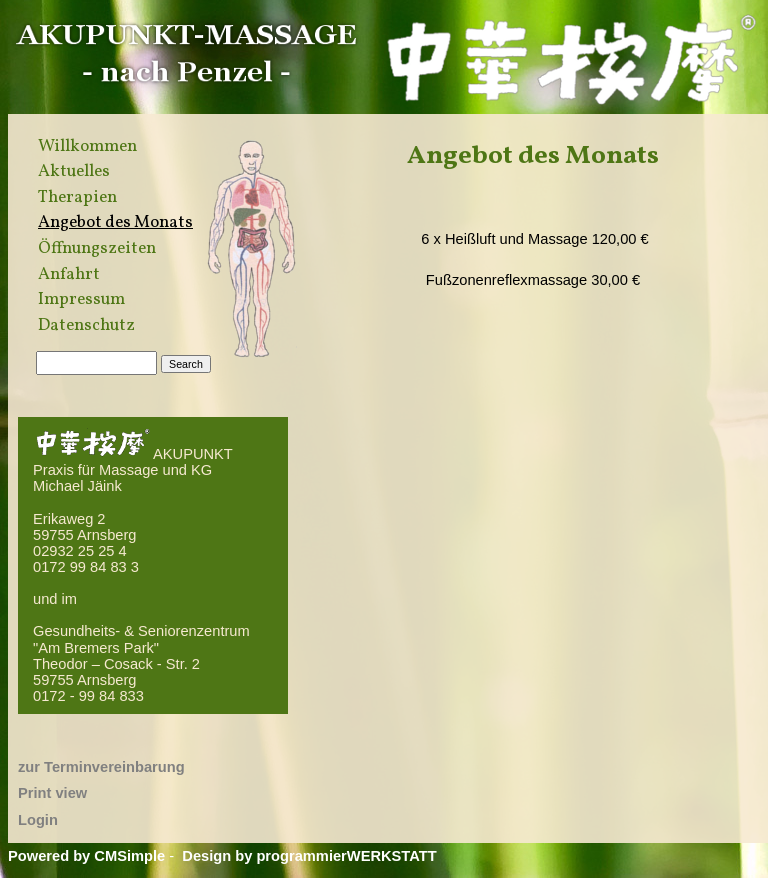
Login (38, 820)
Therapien (77, 198)
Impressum (81, 300)
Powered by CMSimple (86, 856)
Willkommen (87, 147)
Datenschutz (86, 326)
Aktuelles (74, 172)
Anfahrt (69, 275)
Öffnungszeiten (97, 249)
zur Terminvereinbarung (101, 767)
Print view (52, 793)
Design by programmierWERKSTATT (309, 856)
